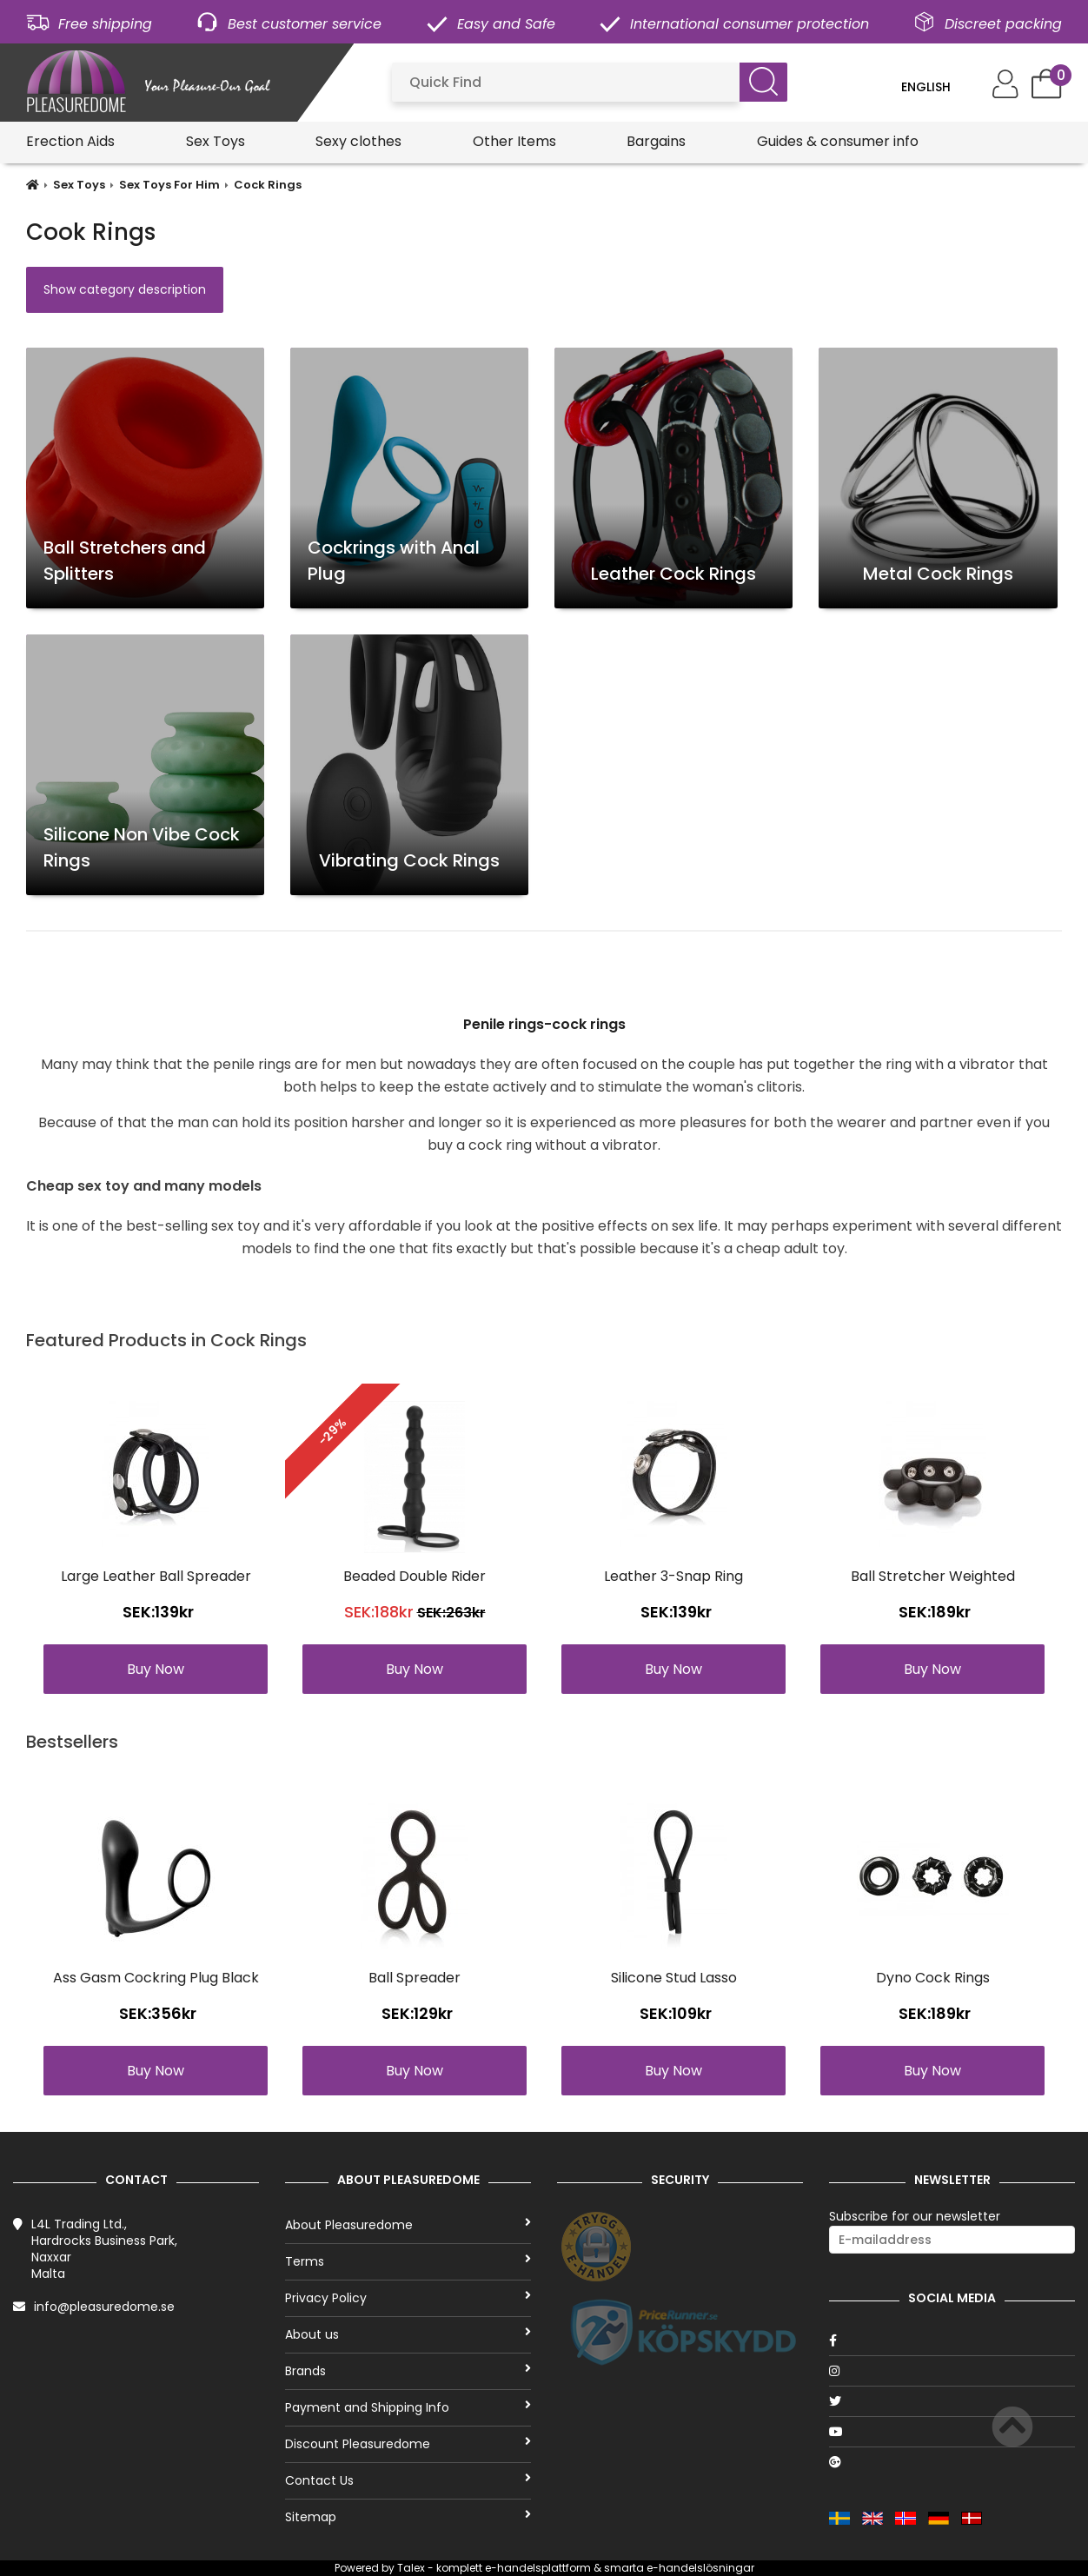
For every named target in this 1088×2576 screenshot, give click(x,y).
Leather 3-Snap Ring (673, 1576)
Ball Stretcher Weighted (933, 1576)
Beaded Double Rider (414, 1576)
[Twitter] (952, 2401)
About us (408, 2334)
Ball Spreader (414, 1978)
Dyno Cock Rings (933, 1978)
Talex (411, 2567)
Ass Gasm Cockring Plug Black (156, 1978)
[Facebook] (952, 2340)
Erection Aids (70, 141)
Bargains (656, 141)
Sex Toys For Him (169, 184)
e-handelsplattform (538, 2567)
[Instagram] (952, 2371)
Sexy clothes (358, 141)
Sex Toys (215, 141)
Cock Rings (268, 184)
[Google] (952, 2462)
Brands (408, 2371)
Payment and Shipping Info (408, 2407)
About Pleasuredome (408, 2225)
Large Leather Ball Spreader (156, 1576)
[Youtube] (952, 2432)
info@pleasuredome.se (104, 2306)
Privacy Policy (408, 2298)
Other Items (514, 141)
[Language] (938, 87)
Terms (408, 2261)
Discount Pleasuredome (408, 2444)
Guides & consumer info (838, 141)
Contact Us (408, 2480)
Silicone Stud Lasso (674, 1978)
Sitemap (408, 2517)
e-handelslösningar (700, 2567)
